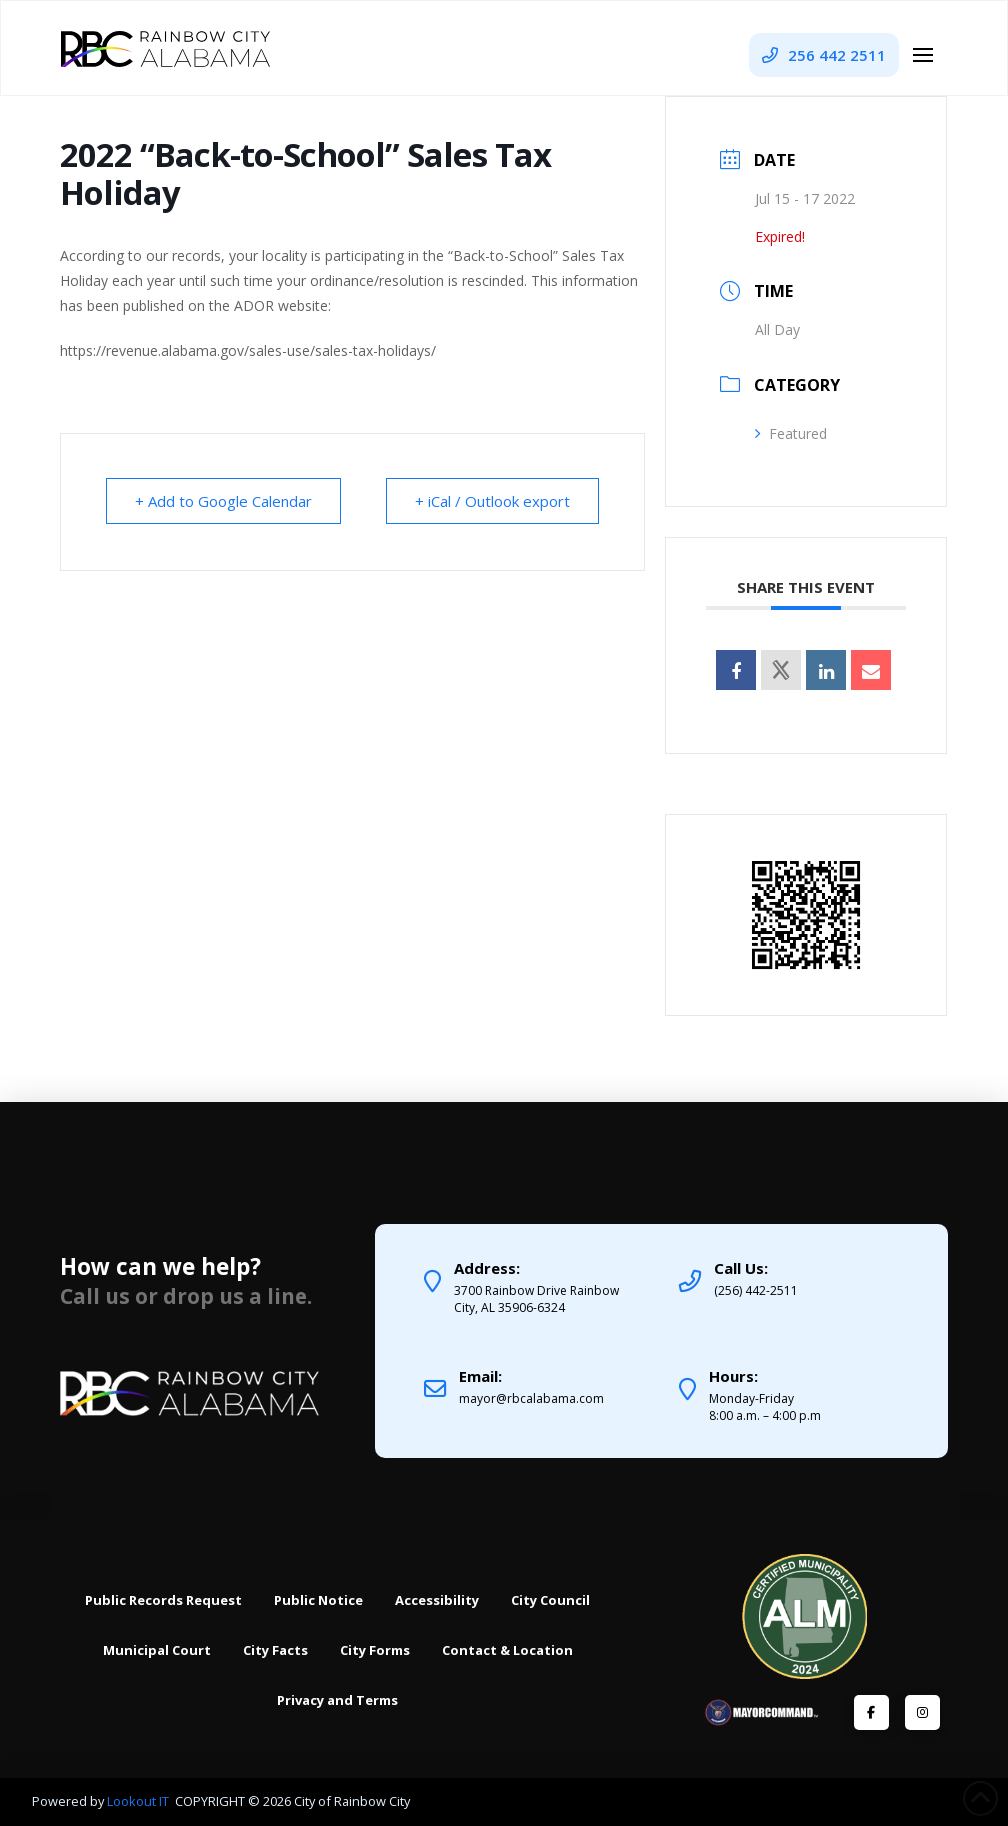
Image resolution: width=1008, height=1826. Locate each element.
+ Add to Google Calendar (223, 501)
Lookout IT (139, 1801)
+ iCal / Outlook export (492, 501)
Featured (791, 433)
